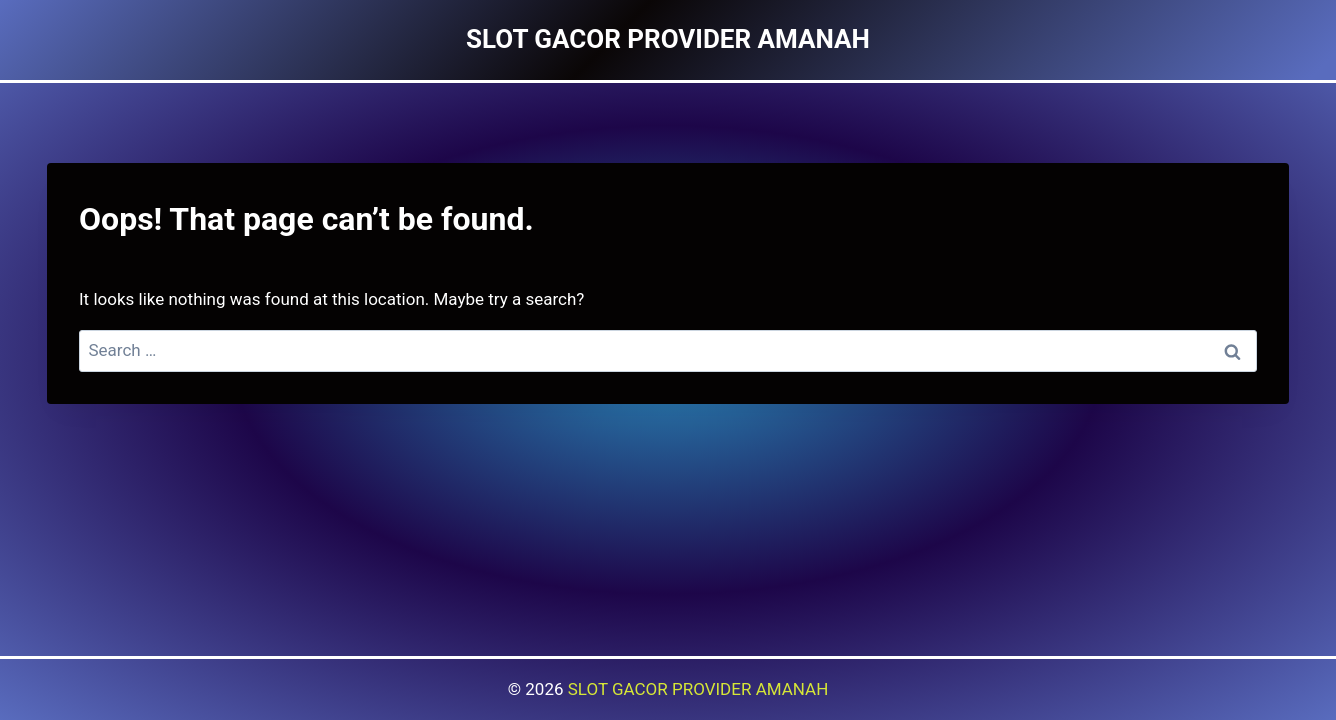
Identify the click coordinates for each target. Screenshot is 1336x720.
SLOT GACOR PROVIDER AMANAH (698, 689)
